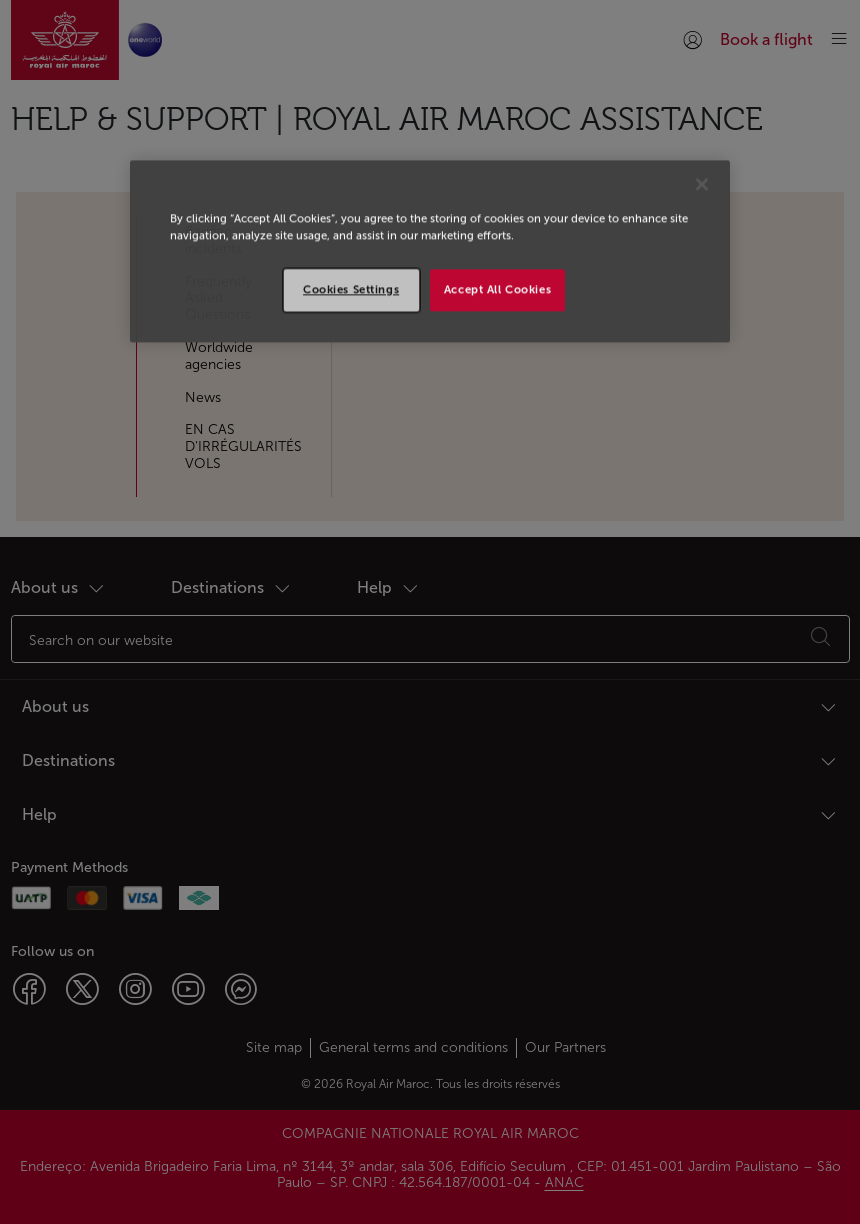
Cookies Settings (351, 289)
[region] (430, 251)
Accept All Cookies (497, 289)
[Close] (702, 184)
